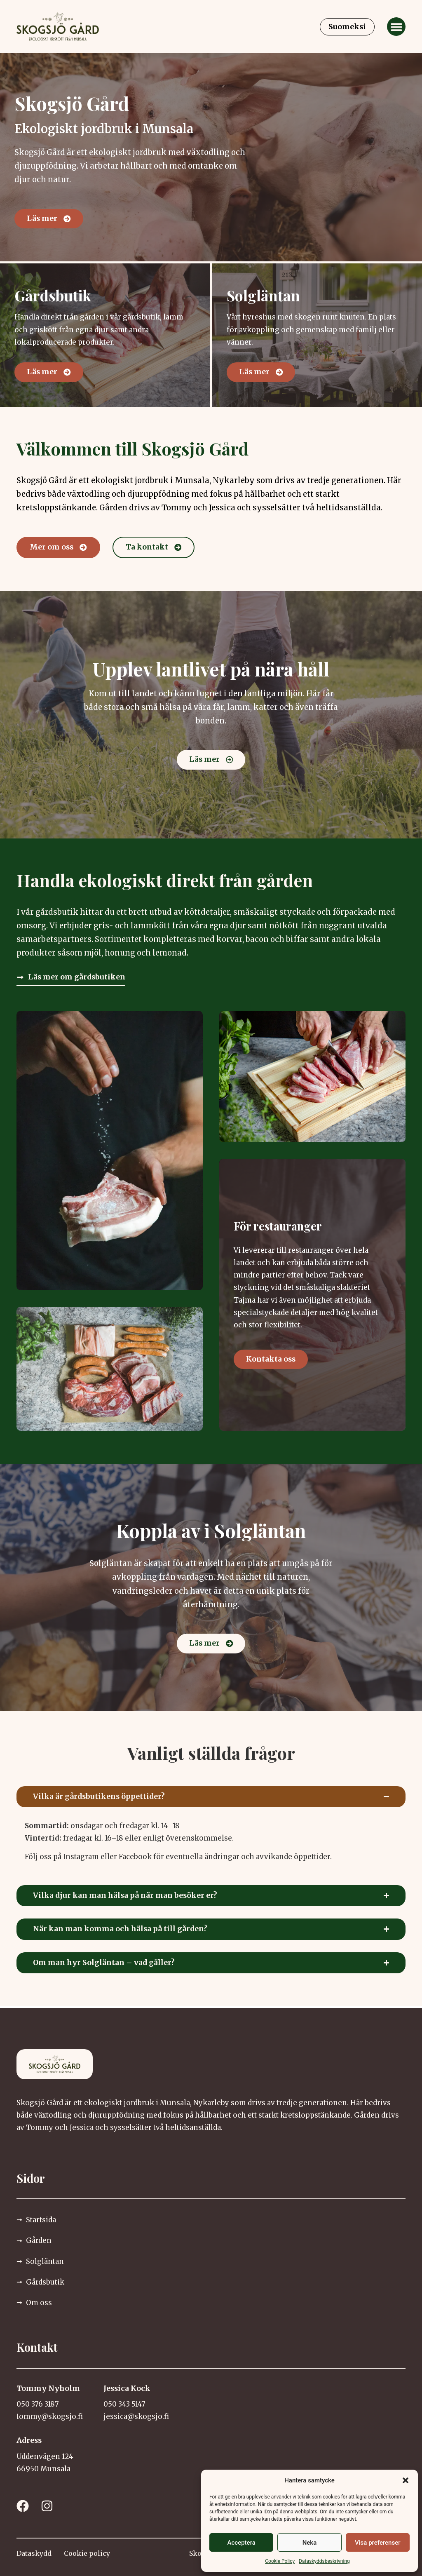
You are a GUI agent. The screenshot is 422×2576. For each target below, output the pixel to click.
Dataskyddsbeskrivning (324, 2561)
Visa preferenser (377, 2542)
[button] (405, 2480)
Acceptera (241, 2542)
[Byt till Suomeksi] (347, 27)
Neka (309, 2542)
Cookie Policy (280, 2561)
